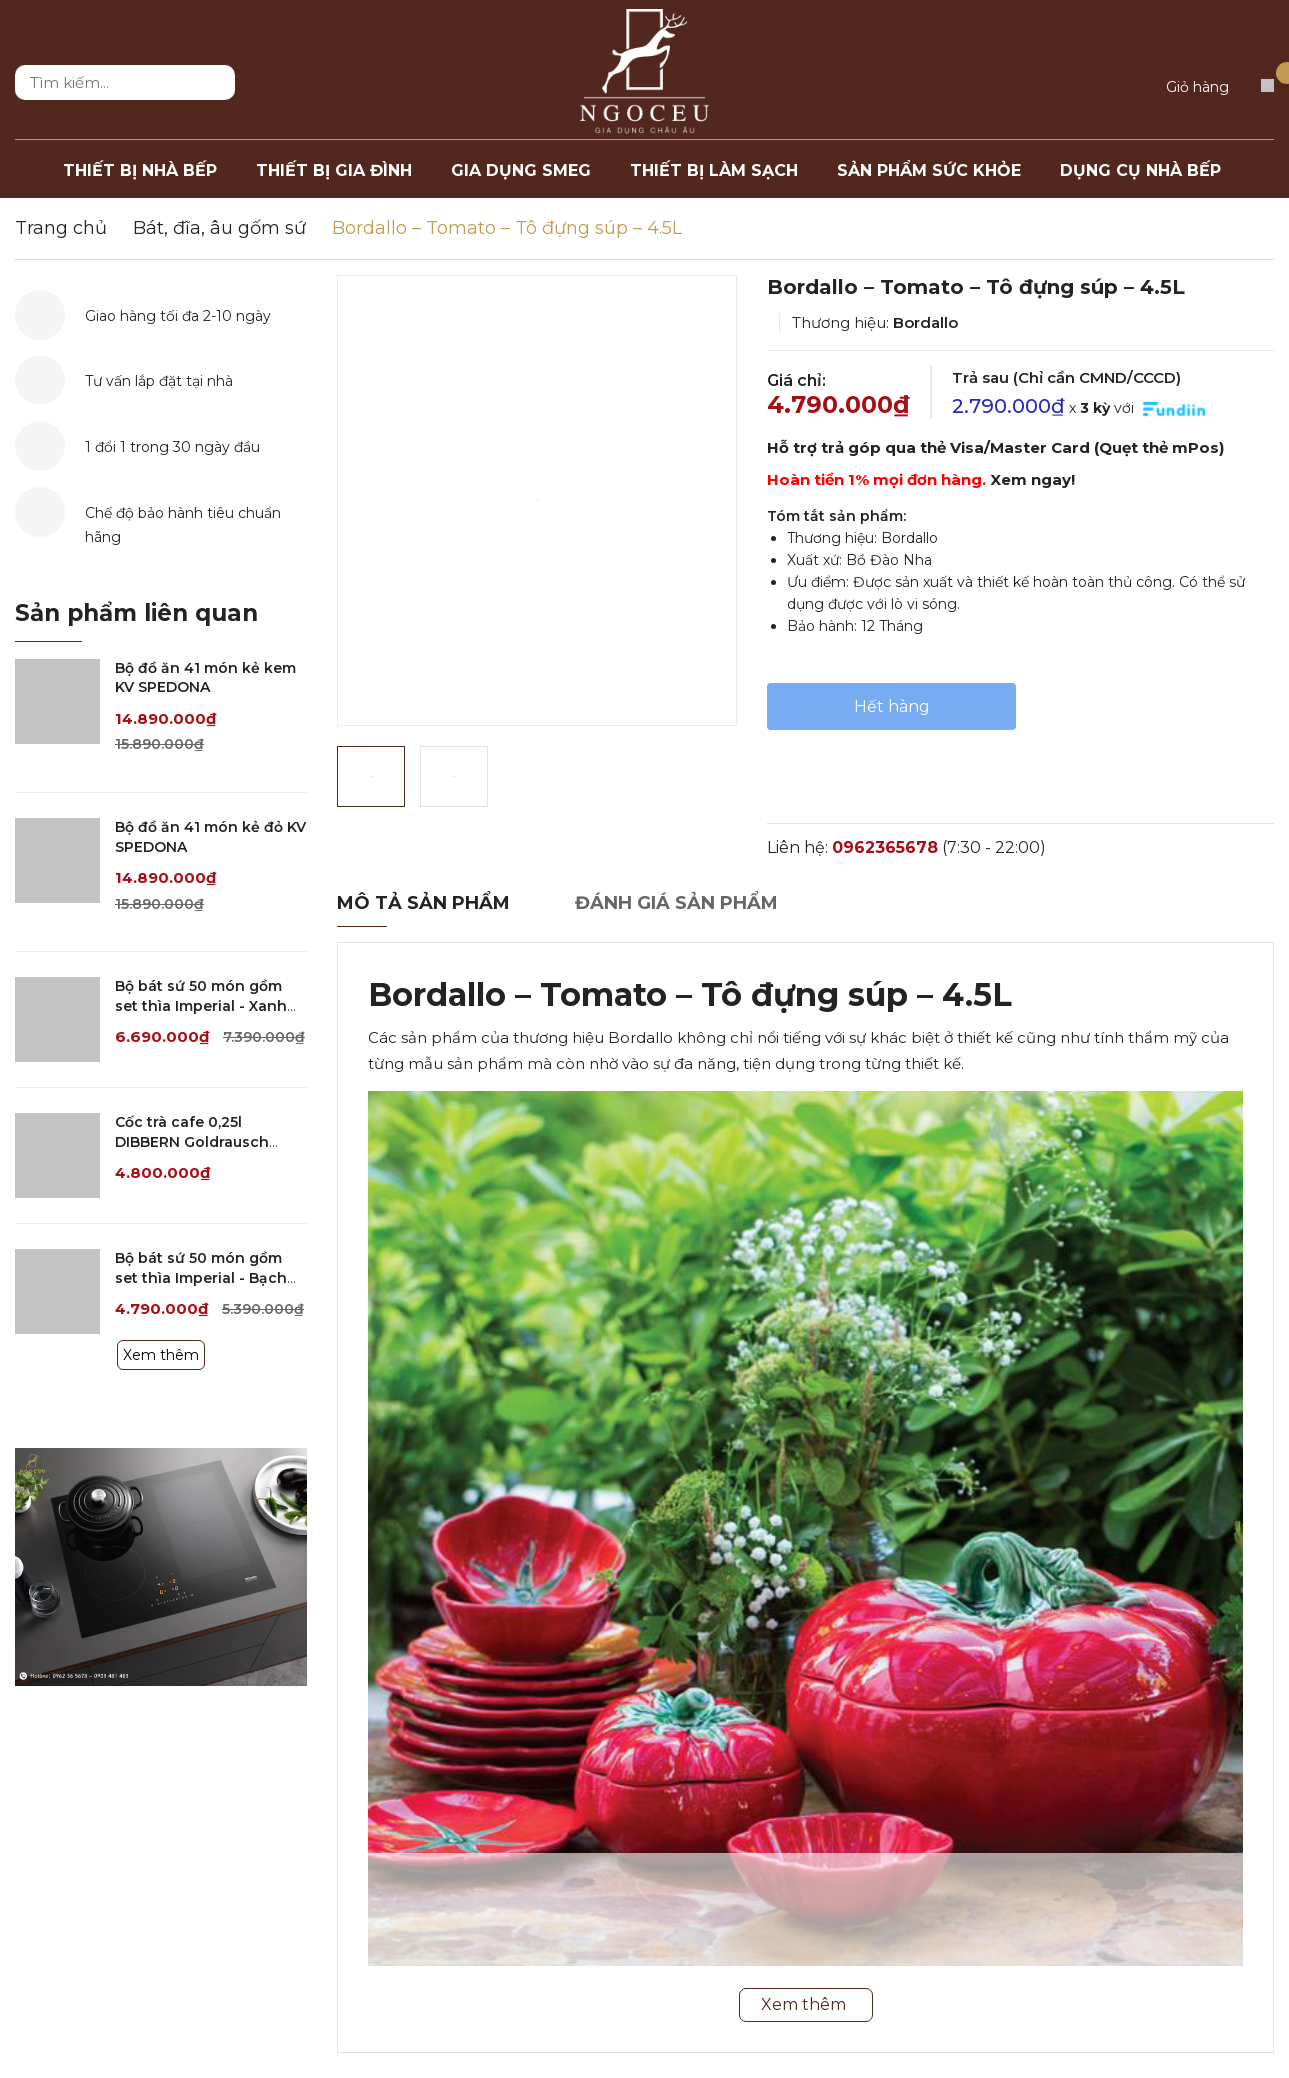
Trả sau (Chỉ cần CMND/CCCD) (1066, 377)
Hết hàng (892, 706)
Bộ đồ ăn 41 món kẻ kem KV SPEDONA (205, 678)
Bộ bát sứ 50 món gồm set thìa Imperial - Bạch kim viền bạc (201, 1277)
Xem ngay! (1032, 479)
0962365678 (885, 847)
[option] (537, 500)
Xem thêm (161, 1355)
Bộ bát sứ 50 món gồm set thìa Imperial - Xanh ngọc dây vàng (201, 1005)
